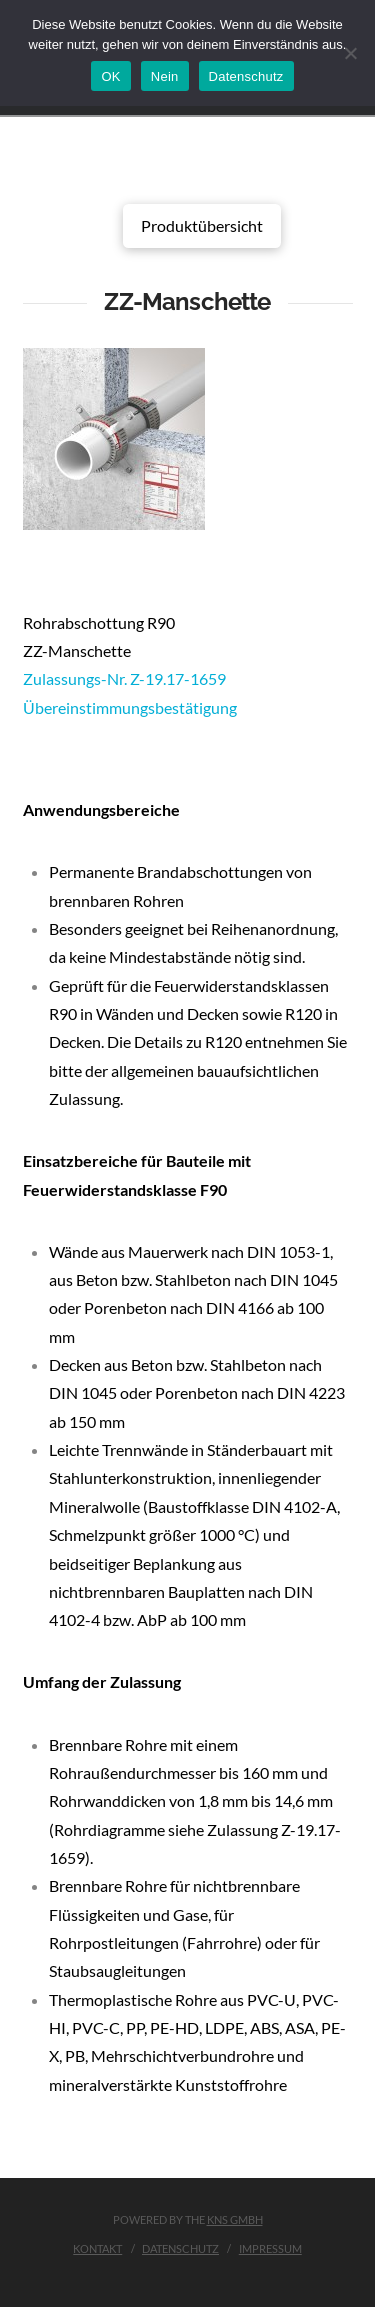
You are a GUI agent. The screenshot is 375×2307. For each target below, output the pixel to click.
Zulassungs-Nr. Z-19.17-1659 (124, 678)
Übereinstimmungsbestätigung (130, 707)
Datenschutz (180, 2248)
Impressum (270, 2248)
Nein (165, 76)
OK (110, 76)
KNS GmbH (235, 2219)
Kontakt (97, 2248)
